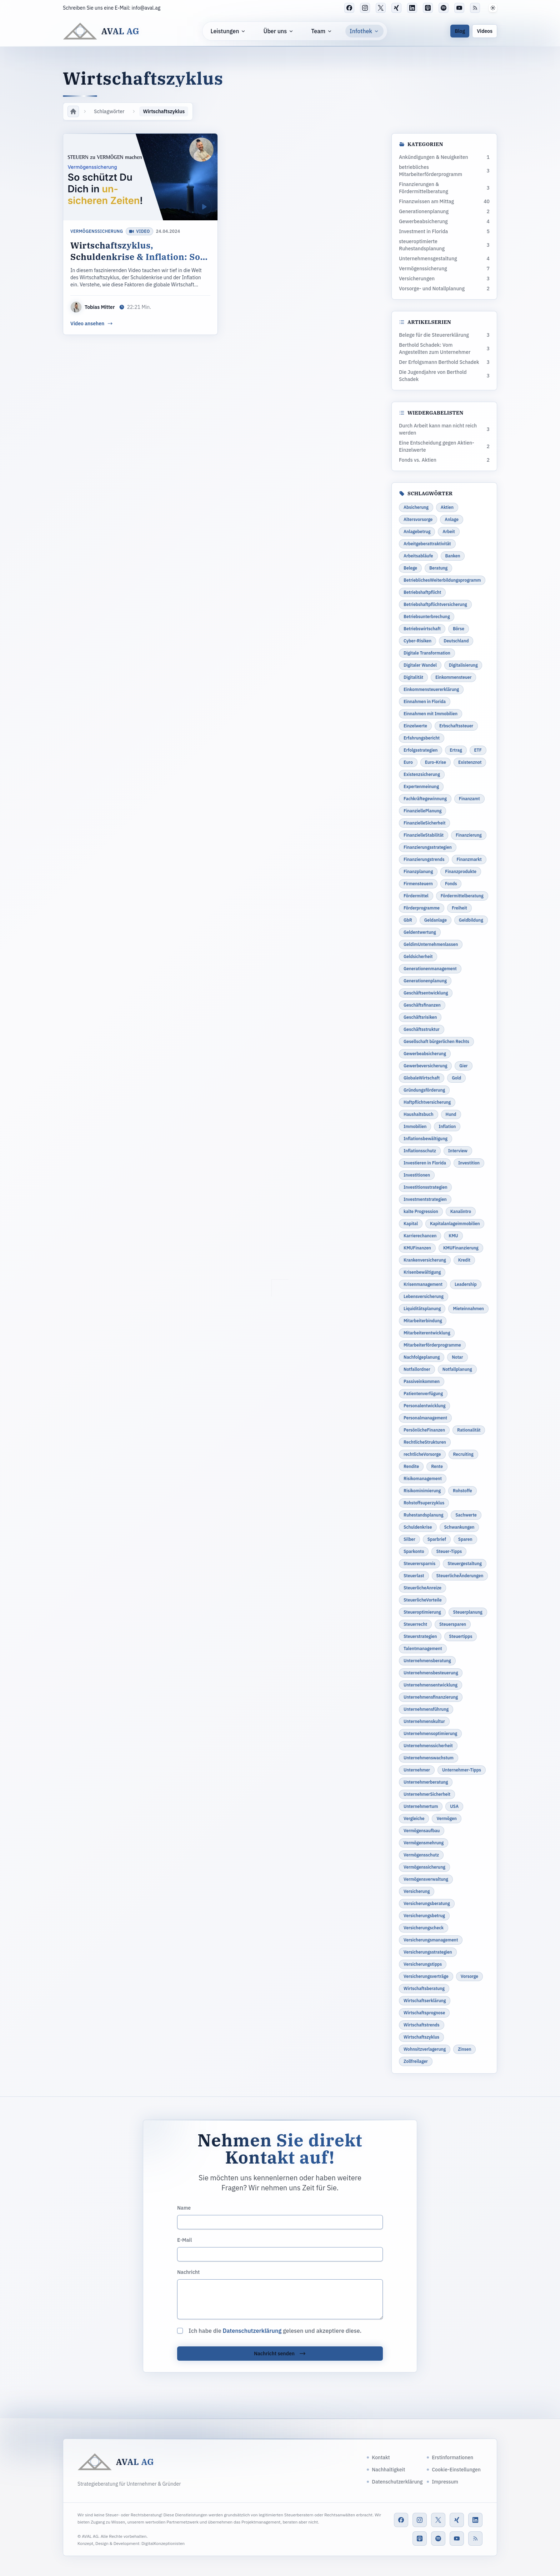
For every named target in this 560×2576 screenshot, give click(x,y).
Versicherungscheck (424, 1927)
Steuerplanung (467, 1612)
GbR (408, 920)
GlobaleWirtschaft (422, 1078)
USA (454, 1806)
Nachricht (188, 2272)
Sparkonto (414, 1551)
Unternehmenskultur (424, 1721)
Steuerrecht (415, 1624)
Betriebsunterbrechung (427, 616)
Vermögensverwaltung (426, 1879)
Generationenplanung (425, 980)
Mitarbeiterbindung (423, 1320)
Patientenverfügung (423, 1393)
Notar (457, 1357)
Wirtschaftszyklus (421, 2037)
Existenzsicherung (422, 774)
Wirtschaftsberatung (424, 1988)
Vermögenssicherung (96, 231)
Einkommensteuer (453, 677)
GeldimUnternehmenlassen (431, 944)
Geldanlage (435, 920)
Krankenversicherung (425, 1260)
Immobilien (415, 1126)
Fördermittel (416, 895)
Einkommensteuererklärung (431, 689)
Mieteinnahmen (468, 1308)
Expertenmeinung (421, 786)
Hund (451, 1114)
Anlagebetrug (417, 531)
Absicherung (416, 507)
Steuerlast (414, 1575)
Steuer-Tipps (449, 1551)
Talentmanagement (423, 1648)
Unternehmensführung (426, 1709)
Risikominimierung (422, 1490)
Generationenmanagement (430, 968)
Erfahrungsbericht (422, 738)
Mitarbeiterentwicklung (427, 1332)
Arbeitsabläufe (418, 555)
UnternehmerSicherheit (427, 1794)
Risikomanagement (423, 1478)
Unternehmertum (421, 1806)
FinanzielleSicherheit (424, 823)
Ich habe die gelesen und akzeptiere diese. (275, 2330)
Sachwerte (466, 1515)
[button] (493, 8)
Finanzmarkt (468, 859)
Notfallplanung (457, 1369)
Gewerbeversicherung (425, 1065)
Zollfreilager (416, 2061)
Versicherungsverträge (426, 1976)
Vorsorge (469, 1976)
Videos (484, 31)
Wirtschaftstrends (422, 2025)
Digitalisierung (463, 665)
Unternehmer (417, 1770)
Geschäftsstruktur (422, 1029)
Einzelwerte (415, 725)
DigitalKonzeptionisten (163, 2543)
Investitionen (417, 1175)
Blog (460, 31)
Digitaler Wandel (420, 665)
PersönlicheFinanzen (424, 1430)
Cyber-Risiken (417, 640)
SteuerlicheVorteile (423, 1600)
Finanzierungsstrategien (428, 847)
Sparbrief (437, 1539)
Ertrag (456, 750)
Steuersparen (452, 1624)
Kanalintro (460, 1211)
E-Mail (184, 2240)
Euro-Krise (435, 762)
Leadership (466, 1284)
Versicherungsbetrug (424, 1915)
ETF (478, 750)
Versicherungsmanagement (431, 1940)
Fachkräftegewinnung (425, 798)
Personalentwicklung (424, 1405)
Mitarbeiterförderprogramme (432, 1345)
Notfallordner (417, 1369)
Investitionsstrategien (425, 1187)
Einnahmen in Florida (425, 701)
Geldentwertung (420, 932)
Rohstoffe (462, 1490)
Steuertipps (460, 1636)
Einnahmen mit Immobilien (431, 713)
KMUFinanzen (417, 1248)
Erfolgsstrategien (421, 750)
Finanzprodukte (460, 871)
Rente (437, 1466)
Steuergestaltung (465, 1563)
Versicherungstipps (423, 1964)
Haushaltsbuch (419, 1114)
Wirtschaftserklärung (425, 2000)
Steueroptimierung (422, 1612)
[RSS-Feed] (475, 8)
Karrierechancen (420, 1235)
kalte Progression (421, 1211)
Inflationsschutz (420, 1150)
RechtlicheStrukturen (425, 1442)
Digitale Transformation (427, 653)
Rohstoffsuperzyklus (424, 1502)
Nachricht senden (280, 2353)
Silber (409, 1539)
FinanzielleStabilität (424, 835)
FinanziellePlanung (422, 810)
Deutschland (456, 640)
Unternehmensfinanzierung (431, 1697)
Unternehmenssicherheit (428, 1745)
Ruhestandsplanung (423, 1515)
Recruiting (463, 1454)
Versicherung (417, 1891)
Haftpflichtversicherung (427, 1102)
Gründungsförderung (424, 1090)
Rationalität (468, 1430)
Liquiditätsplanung (422, 1308)
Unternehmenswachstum (429, 1757)
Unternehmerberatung (426, 1782)
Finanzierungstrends (424, 859)
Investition (469, 1163)
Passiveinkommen (422, 1381)
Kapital (411, 1223)
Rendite (411, 1466)
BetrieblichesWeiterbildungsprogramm (442, 580)
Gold (456, 1078)
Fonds (451, 883)
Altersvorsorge (418, 519)
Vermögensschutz (421, 1855)
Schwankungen (459, 1527)
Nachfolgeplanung (422, 1357)
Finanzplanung (418, 871)
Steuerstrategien (420, 1636)
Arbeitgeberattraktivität (427, 543)
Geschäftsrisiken (420, 1017)
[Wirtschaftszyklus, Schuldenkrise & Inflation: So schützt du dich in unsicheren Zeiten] (140, 234)
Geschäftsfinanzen (422, 1005)
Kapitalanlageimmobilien (455, 1223)
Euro (408, 762)
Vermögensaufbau (422, 1830)
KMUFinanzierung (461, 1248)
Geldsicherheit (418, 956)
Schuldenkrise (418, 1527)
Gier (463, 1065)
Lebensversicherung (424, 1296)
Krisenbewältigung (422, 1272)
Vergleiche (414, 1818)
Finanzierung (468, 835)
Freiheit (459, 908)
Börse (458, 628)
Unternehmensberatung (427, 1660)
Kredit (464, 1260)
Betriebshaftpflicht (422, 592)
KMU (453, 1235)
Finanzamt (469, 798)
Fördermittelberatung (462, 895)
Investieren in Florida (425, 1163)
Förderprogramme (422, 908)
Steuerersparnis (419, 1563)
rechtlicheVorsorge (422, 1454)
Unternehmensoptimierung (430, 1733)
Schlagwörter (109, 111)
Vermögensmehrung (424, 1842)
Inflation (447, 1126)
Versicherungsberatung (427, 1903)
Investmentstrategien (425, 1199)
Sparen (465, 1539)
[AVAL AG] (101, 31)
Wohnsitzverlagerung (425, 2049)
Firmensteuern (418, 883)
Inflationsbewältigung (426, 1138)
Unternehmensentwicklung (431, 1685)
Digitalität (413, 677)
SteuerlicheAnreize (422, 1587)
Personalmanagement (425, 1417)
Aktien (447, 507)
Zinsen (464, 2049)
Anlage (452, 519)
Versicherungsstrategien (428, 1952)
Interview (458, 1150)
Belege (410, 568)
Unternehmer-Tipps (461, 1770)
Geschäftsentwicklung (426, 993)
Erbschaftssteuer (456, 725)
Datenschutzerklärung (251, 2330)
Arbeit (448, 531)
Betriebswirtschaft (422, 628)
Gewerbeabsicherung (425, 1053)
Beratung (438, 568)
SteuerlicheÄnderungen (460, 1575)
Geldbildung (471, 920)
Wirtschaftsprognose (424, 2012)
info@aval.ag (146, 8)
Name (184, 2208)
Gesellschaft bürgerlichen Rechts (436, 1041)
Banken (452, 555)
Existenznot (469, 762)
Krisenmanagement (423, 1284)
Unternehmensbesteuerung (431, 1672)
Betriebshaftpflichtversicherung (435, 604)
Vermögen (446, 1818)
